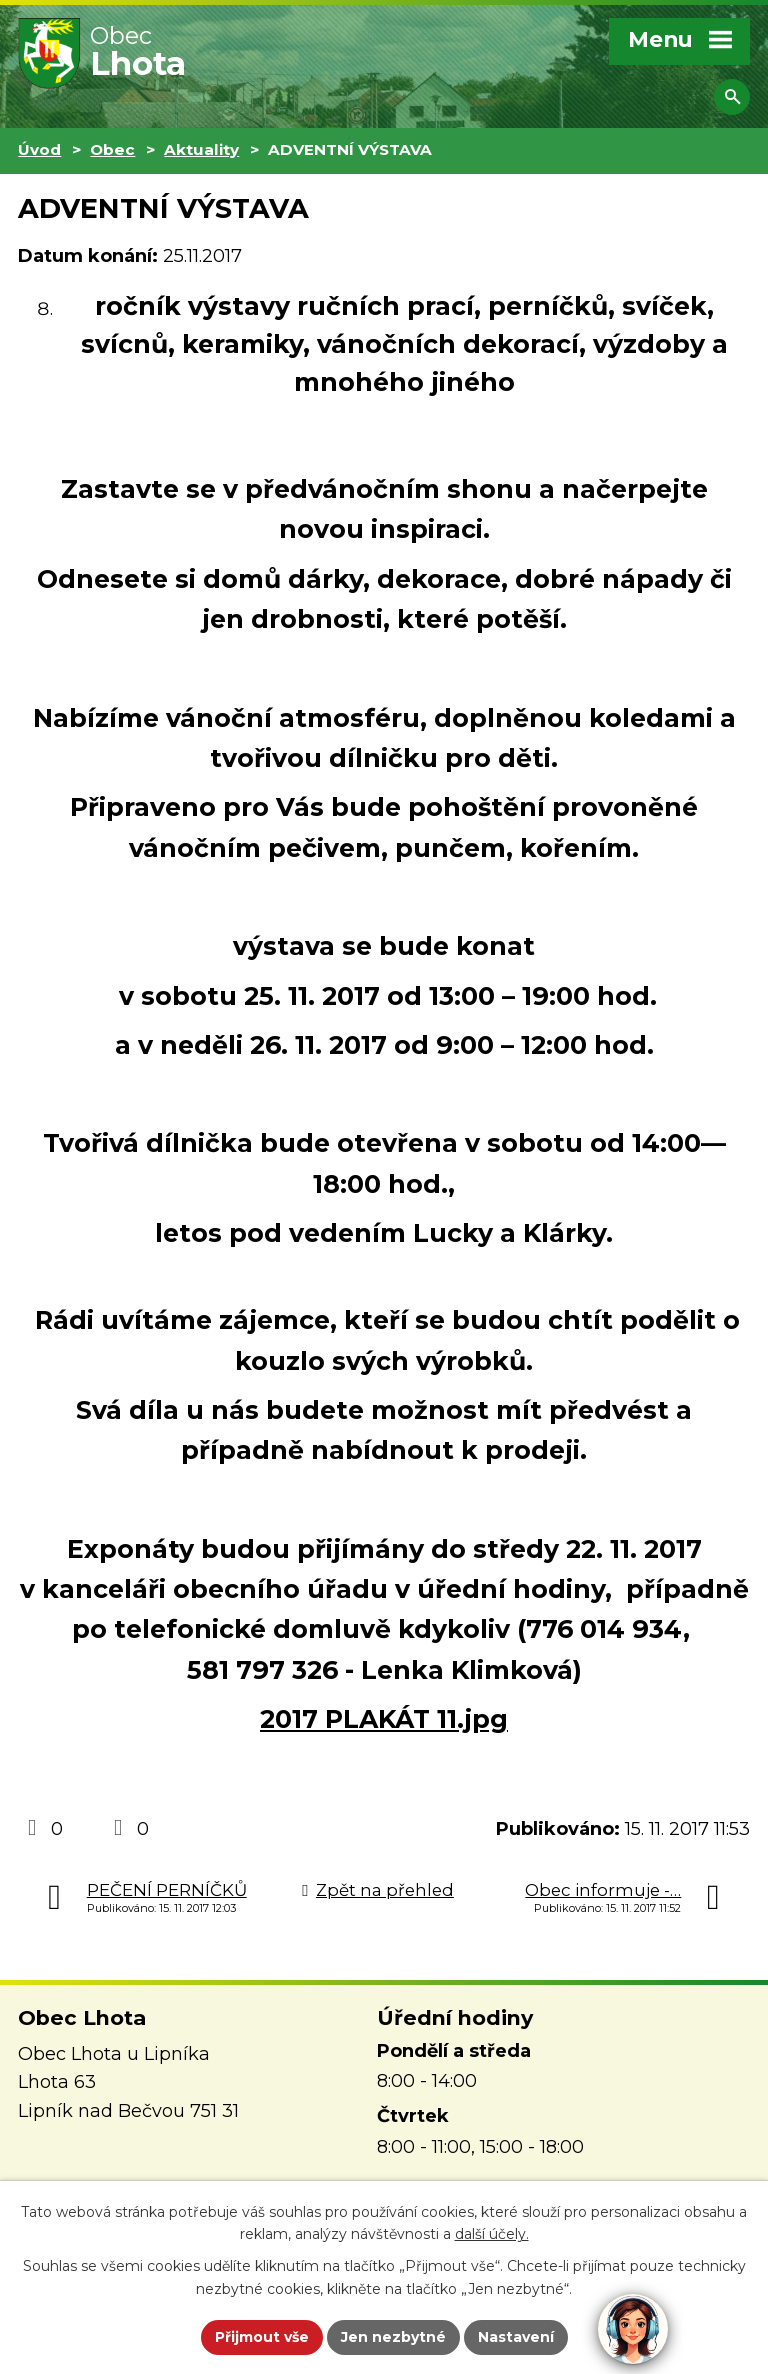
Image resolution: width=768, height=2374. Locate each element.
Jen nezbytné (393, 2337)
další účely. (492, 2235)
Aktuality (201, 149)
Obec (112, 149)
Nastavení (516, 2337)
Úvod (39, 149)
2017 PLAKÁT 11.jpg (384, 1719)
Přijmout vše (262, 2337)
